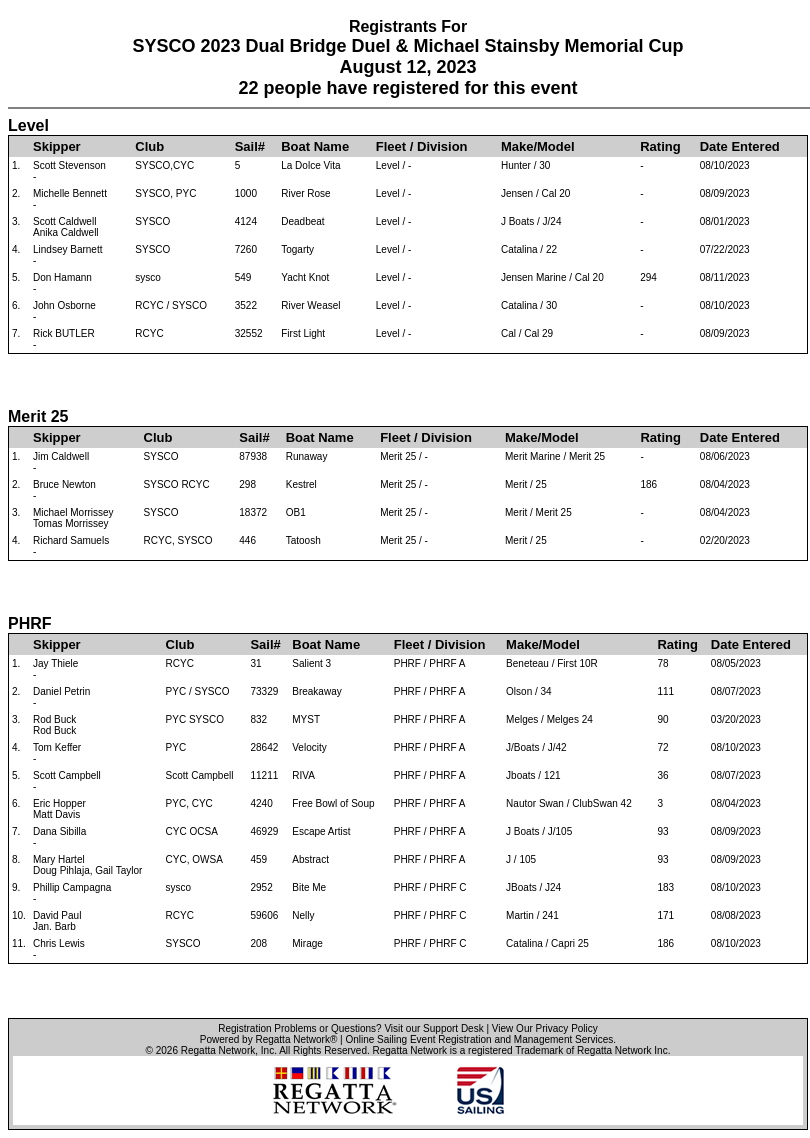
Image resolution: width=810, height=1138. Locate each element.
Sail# (250, 146)
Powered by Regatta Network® (268, 1039)
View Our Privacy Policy (545, 1028)
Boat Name (315, 146)
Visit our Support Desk (433, 1028)
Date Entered (740, 146)
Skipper (57, 146)
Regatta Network (218, 1050)
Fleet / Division (422, 146)
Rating (660, 146)
